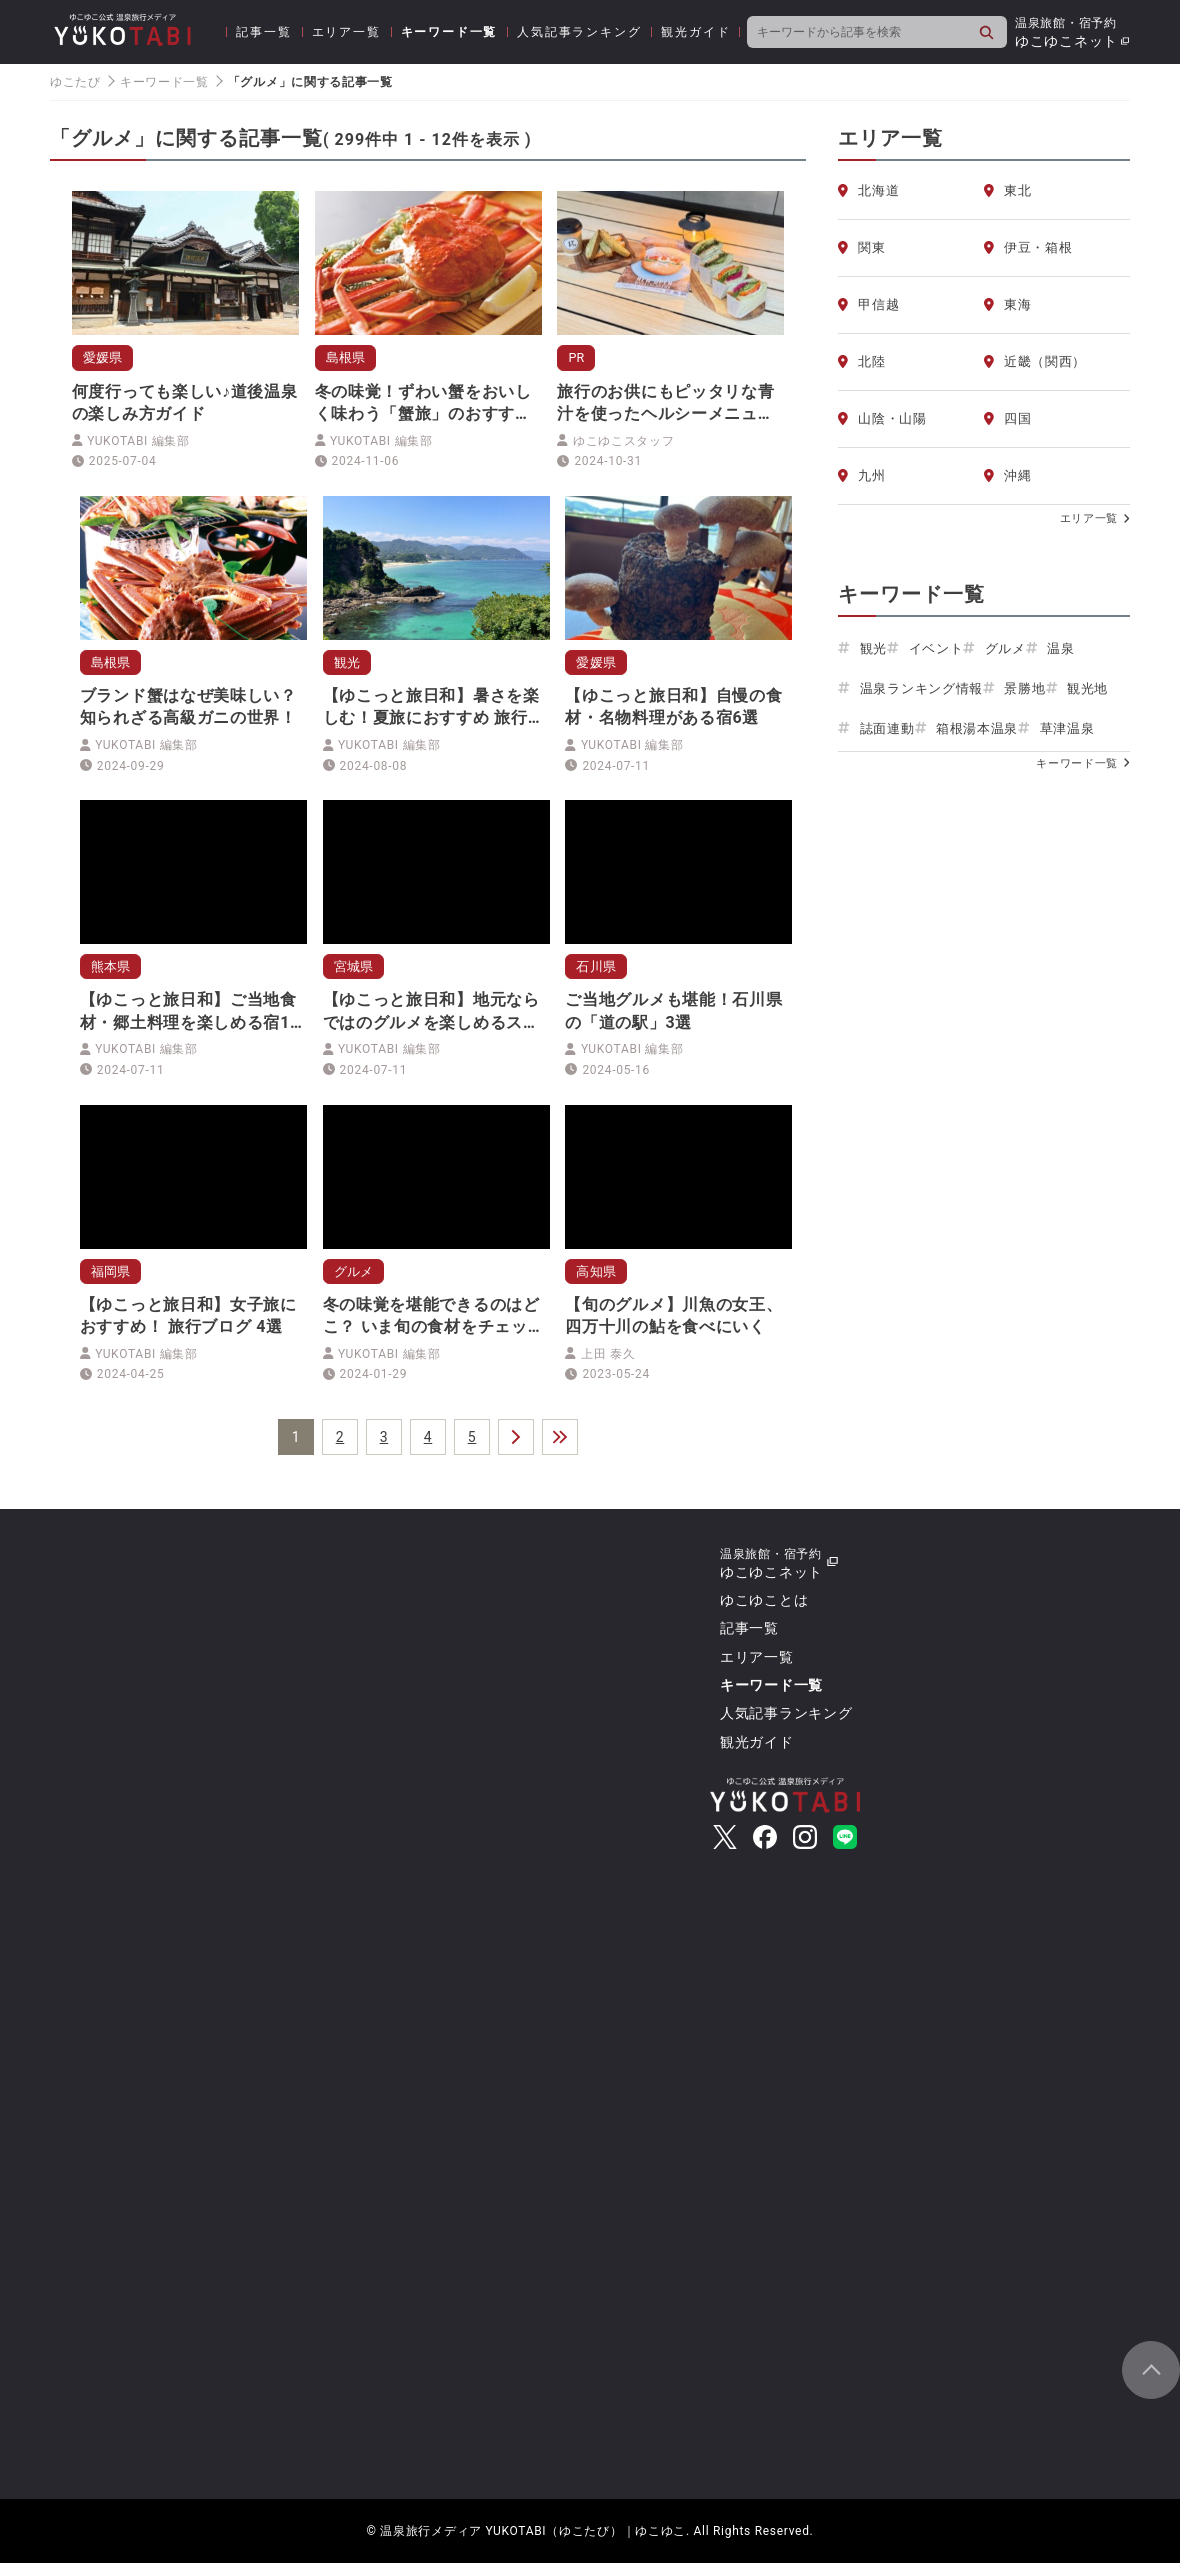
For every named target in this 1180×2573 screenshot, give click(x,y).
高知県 (598, 1279)
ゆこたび (75, 82)
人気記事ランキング (579, 32)
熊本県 (113, 972)
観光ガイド (695, 32)
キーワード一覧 (449, 32)
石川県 (598, 972)
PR (577, 358)
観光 (348, 665)
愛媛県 (105, 358)
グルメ (356, 1279)
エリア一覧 (346, 32)
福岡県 (113, 1279)
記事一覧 (263, 32)
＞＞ (560, 1447)
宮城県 (356, 972)
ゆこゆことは (764, 1610)
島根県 (348, 358)
